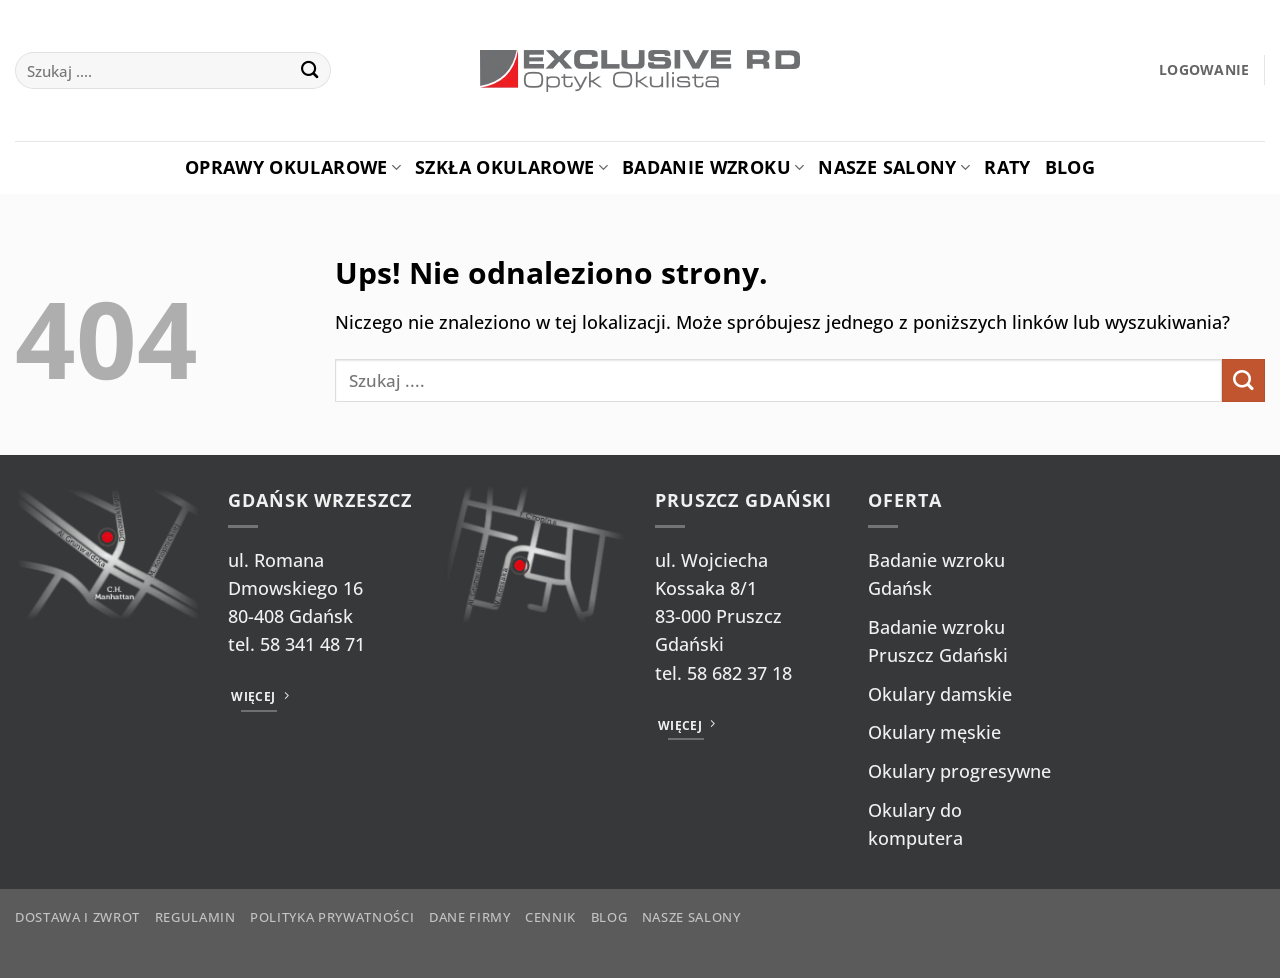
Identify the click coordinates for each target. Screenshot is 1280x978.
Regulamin (195, 917)
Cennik (550, 917)
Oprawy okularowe (293, 167)
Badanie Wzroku (713, 167)
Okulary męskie (934, 732)
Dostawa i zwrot (77, 917)
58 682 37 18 (739, 673)
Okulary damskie (940, 694)
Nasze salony (894, 167)
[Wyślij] (310, 70)
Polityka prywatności (332, 917)
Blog (1070, 167)
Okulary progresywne (959, 771)
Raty (1007, 167)
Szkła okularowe (511, 167)
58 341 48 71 (312, 644)
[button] (1204, 70)
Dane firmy (470, 917)
